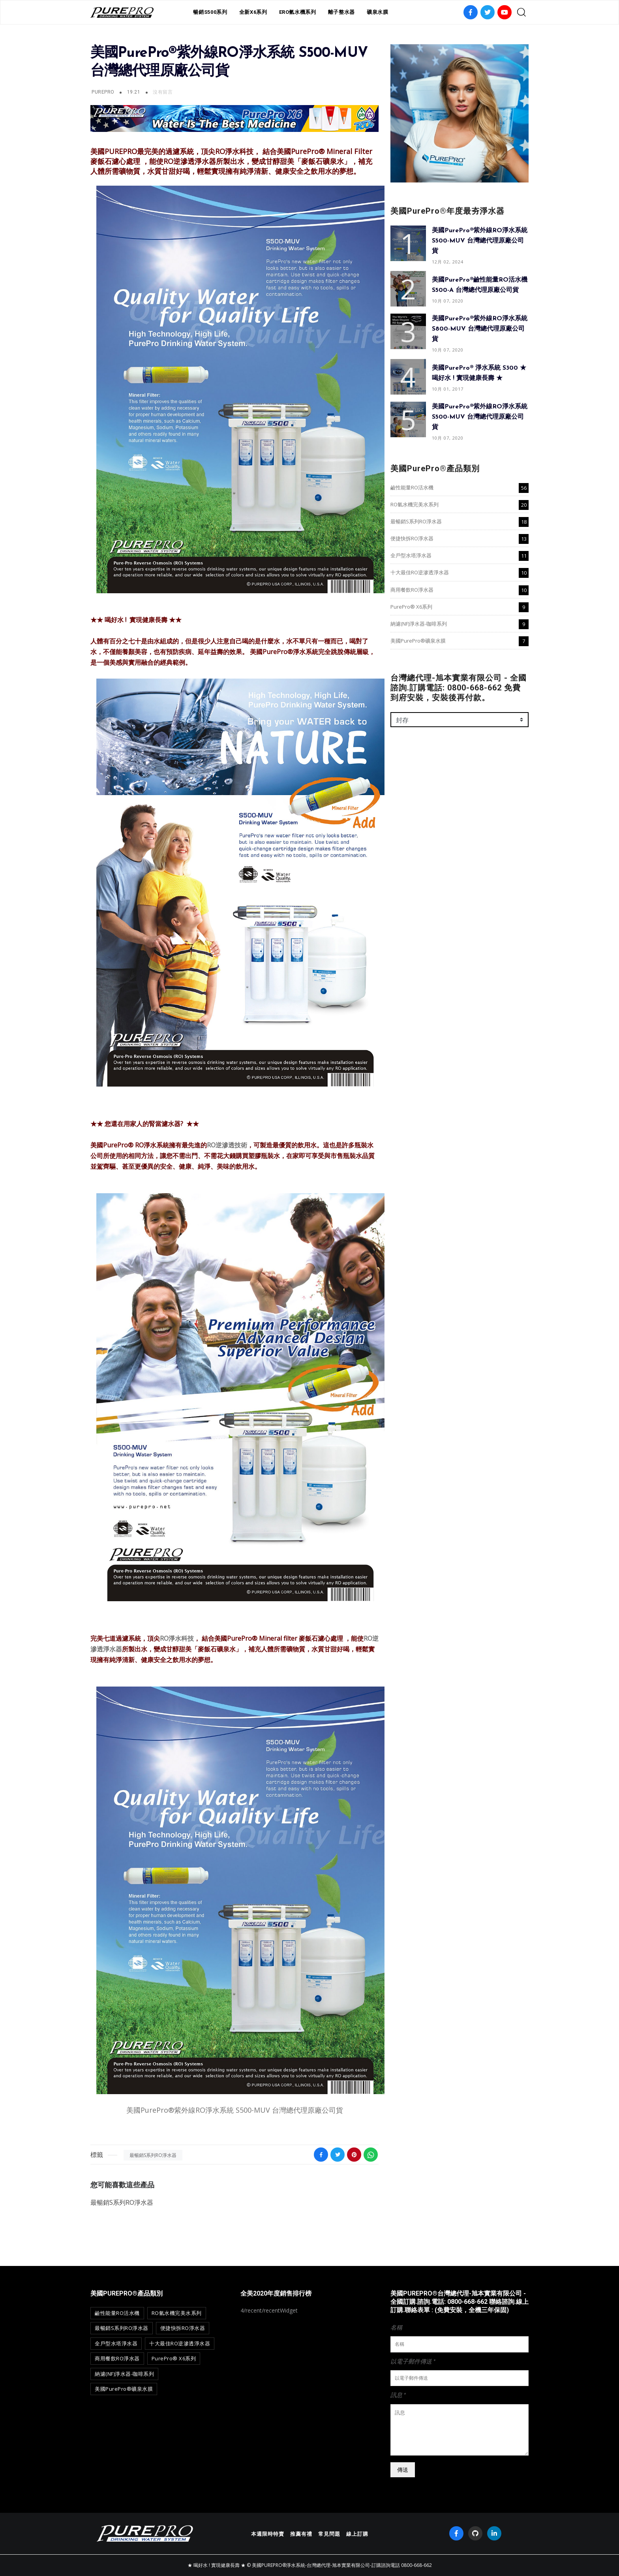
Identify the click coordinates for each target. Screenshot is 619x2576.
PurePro (103, 92)
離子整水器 (341, 12)
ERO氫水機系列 (297, 12)
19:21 (134, 92)
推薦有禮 (301, 2533)
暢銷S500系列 (210, 12)
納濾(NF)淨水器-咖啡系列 (418, 623)
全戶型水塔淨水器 (410, 555)
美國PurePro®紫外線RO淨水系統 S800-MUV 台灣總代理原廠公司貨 (479, 329)
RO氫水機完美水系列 (414, 504)
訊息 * (398, 2394)
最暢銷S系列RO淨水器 (152, 2155)
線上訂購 (357, 2533)
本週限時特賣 (267, 2533)
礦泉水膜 (377, 12)
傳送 (402, 2469)
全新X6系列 (253, 12)
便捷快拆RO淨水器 (411, 538)
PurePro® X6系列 (411, 606)
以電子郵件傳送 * (412, 2361)
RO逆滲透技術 (227, 1145)
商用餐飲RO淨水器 (411, 589)
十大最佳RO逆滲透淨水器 (419, 572)
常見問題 (329, 2533)
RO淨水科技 (177, 1638)
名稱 (396, 2327)
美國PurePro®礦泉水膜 (418, 640)
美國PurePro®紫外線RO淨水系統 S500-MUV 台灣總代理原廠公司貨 (234, 2110)
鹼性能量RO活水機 (411, 487)
